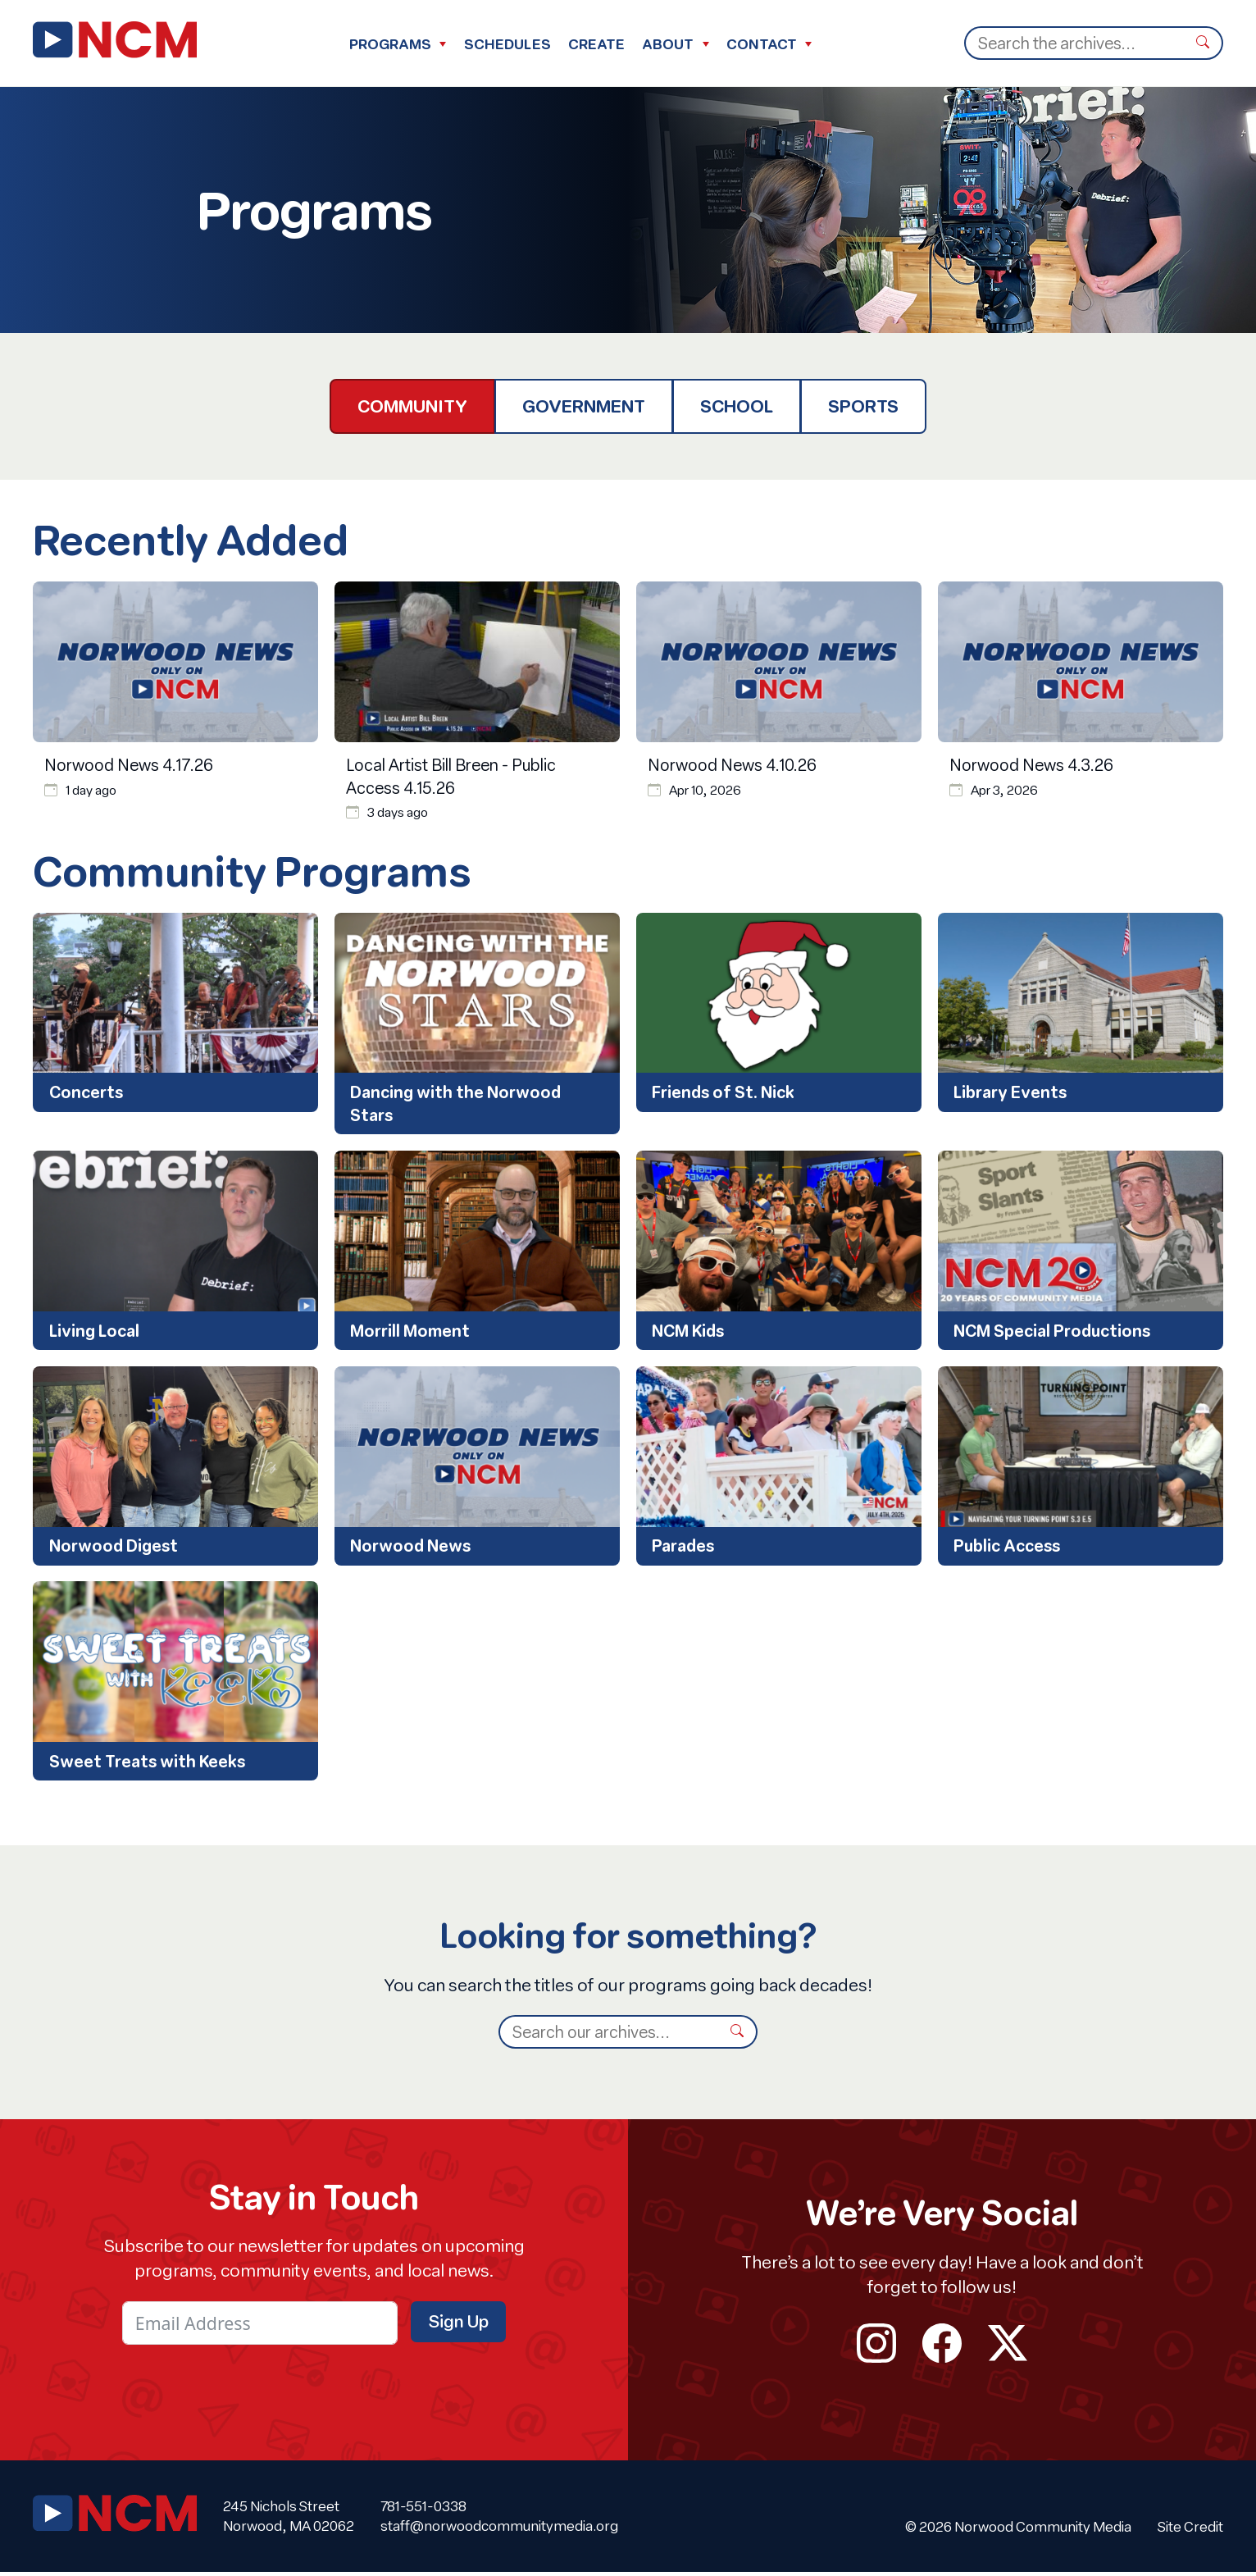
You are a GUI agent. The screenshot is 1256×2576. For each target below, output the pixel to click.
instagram (876, 2347)
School (736, 405)
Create (596, 43)
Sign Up (458, 2324)
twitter (1007, 2347)
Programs (390, 43)
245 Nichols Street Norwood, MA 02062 (288, 2520)
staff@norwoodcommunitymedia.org (499, 2529)
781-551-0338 (423, 2510)
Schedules (507, 43)
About (668, 43)
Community (412, 405)
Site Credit (1190, 2530)
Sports (863, 405)
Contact (761, 43)
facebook (942, 2347)
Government (583, 405)
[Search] (1074, 43)
